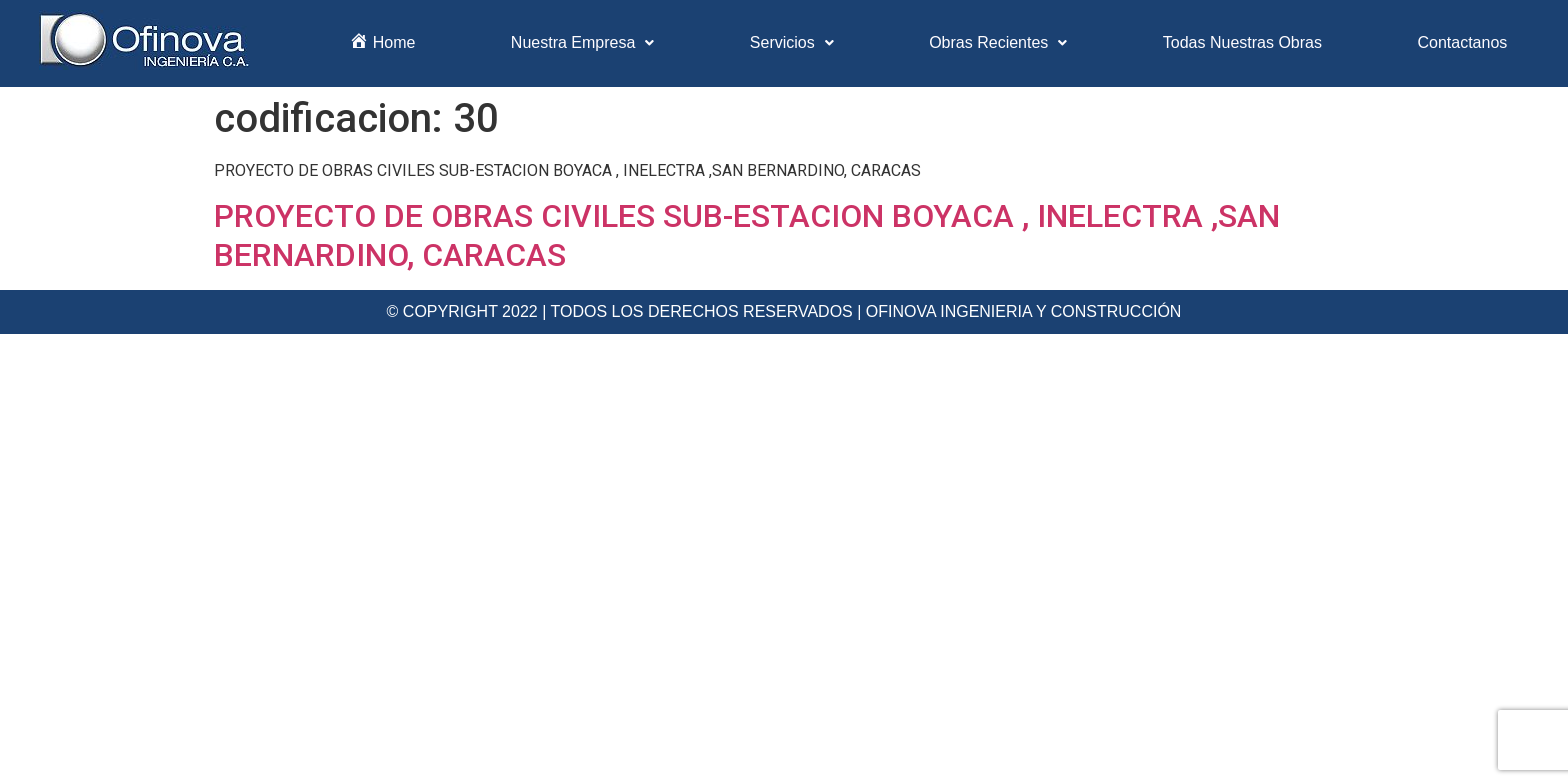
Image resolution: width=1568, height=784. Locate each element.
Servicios (792, 42)
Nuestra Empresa (583, 42)
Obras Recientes (998, 42)
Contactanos (1462, 42)
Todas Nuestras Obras (1242, 42)
